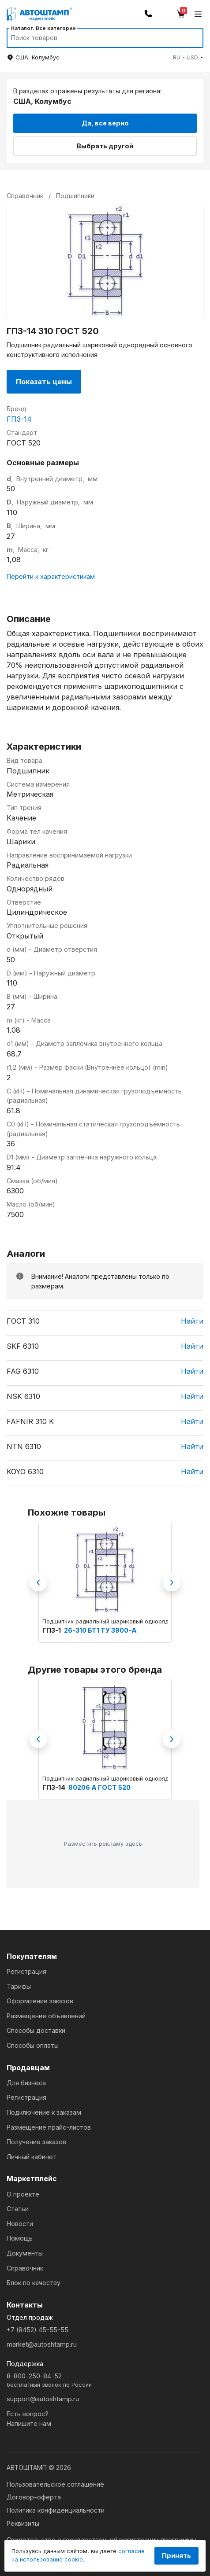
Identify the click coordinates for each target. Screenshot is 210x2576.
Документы (25, 2253)
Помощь (20, 2238)
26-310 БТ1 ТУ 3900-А (100, 1630)
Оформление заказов (40, 2001)
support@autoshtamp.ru (43, 2399)
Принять (176, 2555)
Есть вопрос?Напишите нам (29, 2418)
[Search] (97, 38)
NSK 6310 (23, 1396)
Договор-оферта (34, 2497)
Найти (192, 1321)
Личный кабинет (31, 2156)
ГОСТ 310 (23, 1321)
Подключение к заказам (44, 2112)
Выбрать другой (105, 146)
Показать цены (44, 381)
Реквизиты (23, 2523)
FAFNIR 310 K (30, 1421)
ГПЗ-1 (52, 1630)
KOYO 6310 (25, 1471)
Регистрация (26, 1971)
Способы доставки (36, 2030)
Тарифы (19, 1986)
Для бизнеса (26, 2083)
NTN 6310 (24, 1446)
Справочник (25, 2268)
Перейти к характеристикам (51, 576)
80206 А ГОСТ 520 (99, 1787)
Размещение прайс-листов (49, 2127)
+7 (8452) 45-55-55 (37, 2329)
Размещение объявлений (46, 2016)
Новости (20, 2223)
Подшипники (75, 195)
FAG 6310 (23, 1371)
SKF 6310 (23, 1346)
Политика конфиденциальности (56, 2510)
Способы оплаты (33, 2045)
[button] (188, 57)
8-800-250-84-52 (105, 2380)
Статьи (18, 2208)
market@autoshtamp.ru (42, 2344)
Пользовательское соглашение (55, 2484)
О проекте (23, 2194)
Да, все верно (105, 123)
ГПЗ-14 (19, 419)
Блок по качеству (33, 2282)
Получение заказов (36, 2141)
